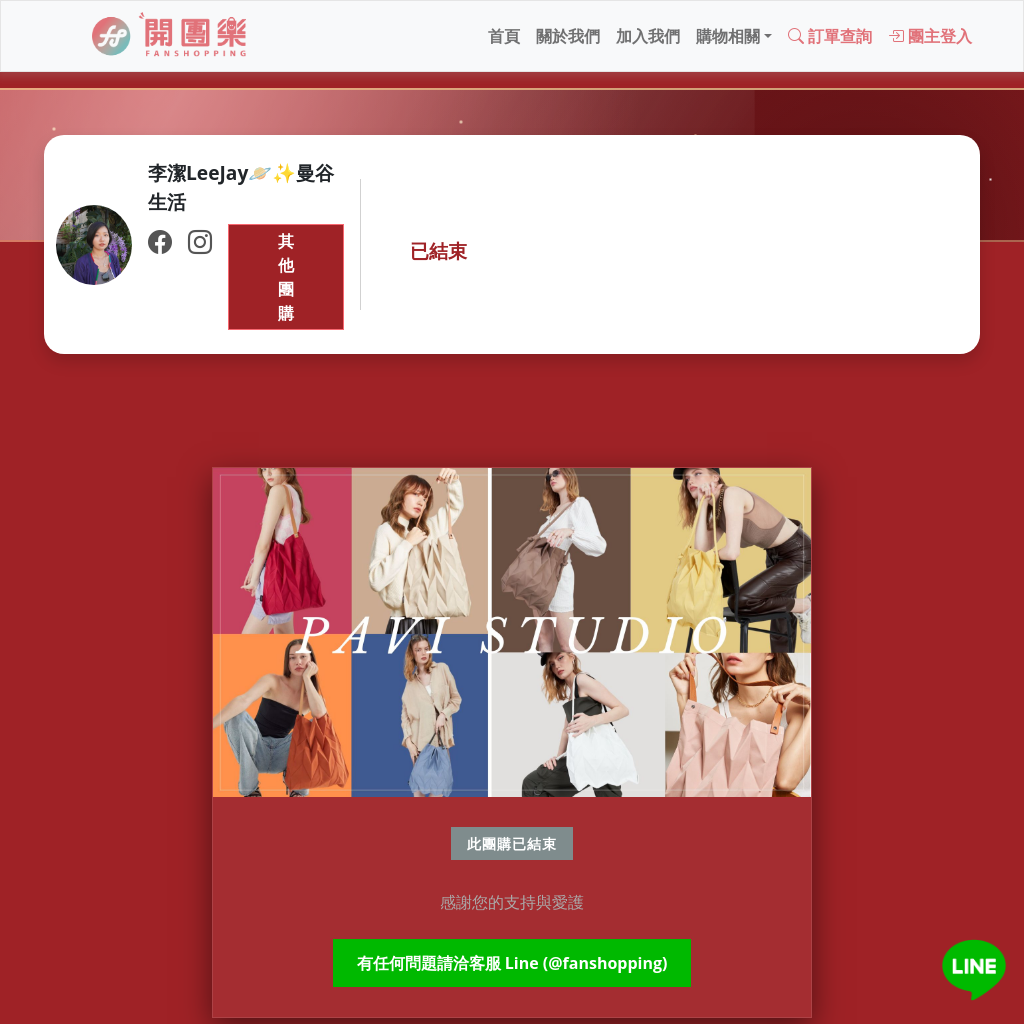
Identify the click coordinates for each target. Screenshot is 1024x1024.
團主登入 (930, 36)
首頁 (504, 36)
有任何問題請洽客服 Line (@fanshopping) (512, 963)
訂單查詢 (830, 36)
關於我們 (568, 36)
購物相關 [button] (728, 36)
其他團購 (286, 277)
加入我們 (648, 36)
